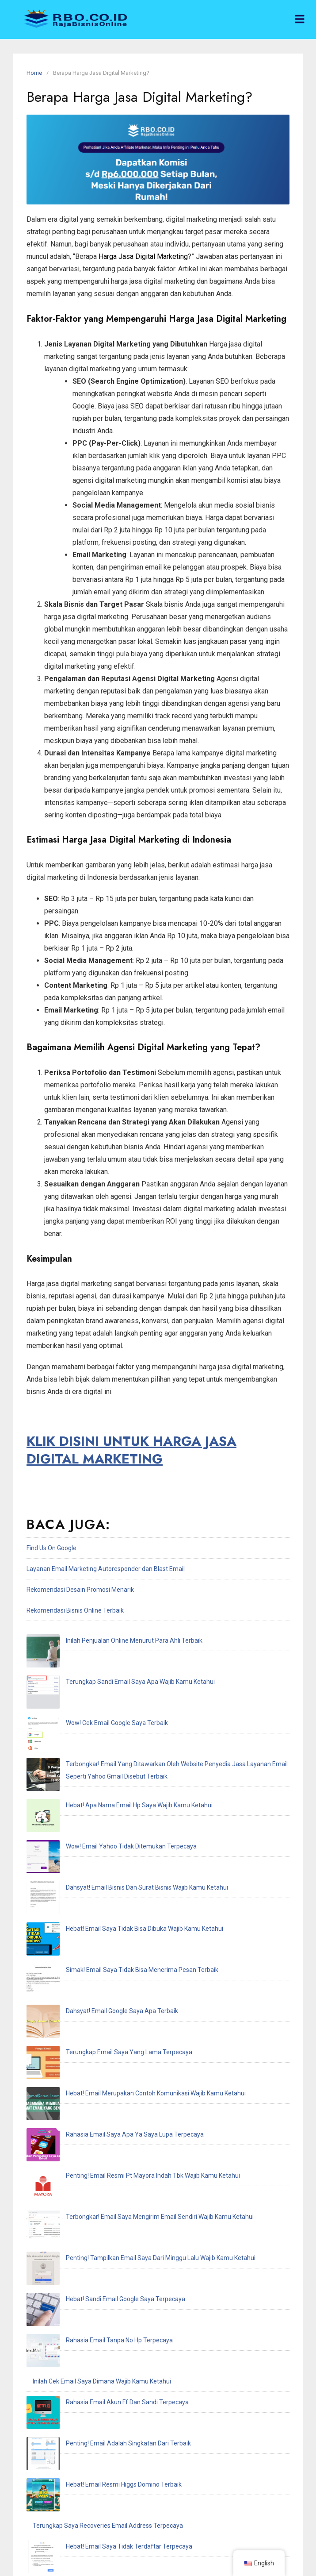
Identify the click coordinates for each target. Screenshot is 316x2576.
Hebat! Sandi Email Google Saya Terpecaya (92, 1985)
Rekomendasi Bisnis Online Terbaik (75, 1610)
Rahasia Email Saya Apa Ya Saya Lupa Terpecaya (102, 1902)
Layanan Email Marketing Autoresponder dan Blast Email (106, 1568)
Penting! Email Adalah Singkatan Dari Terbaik (95, 2068)
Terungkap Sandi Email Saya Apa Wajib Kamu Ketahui (107, 1661)
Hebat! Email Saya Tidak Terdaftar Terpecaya (96, 2131)
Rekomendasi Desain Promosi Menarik (80, 1589)
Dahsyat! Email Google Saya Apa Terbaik (89, 1840)
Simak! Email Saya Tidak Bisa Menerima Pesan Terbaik (109, 1819)
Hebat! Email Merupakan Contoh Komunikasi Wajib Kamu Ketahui (123, 1881)
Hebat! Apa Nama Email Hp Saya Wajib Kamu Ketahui (106, 1736)
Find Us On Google (51, 1548)
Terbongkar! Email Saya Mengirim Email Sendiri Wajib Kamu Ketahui (127, 1944)
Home (34, 72)
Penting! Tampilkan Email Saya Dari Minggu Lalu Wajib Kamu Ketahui (127, 1964)
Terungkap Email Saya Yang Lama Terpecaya (96, 1860)
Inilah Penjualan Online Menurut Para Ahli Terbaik (101, 1640)
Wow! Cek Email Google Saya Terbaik (84, 1682)
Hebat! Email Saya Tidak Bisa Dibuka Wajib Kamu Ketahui (111, 1798)
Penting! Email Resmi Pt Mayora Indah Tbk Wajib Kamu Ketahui (120, 1923)
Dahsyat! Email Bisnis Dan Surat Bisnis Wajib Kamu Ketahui (114, 1777)
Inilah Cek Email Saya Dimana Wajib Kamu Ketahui (102, 2027)
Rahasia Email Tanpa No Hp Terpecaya (86, 2006)
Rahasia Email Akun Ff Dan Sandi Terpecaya (94, 2048)
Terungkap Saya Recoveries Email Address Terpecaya (108, 2110)
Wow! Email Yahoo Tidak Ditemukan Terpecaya (98, 1756)
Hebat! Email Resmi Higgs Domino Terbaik (90, 2089)
